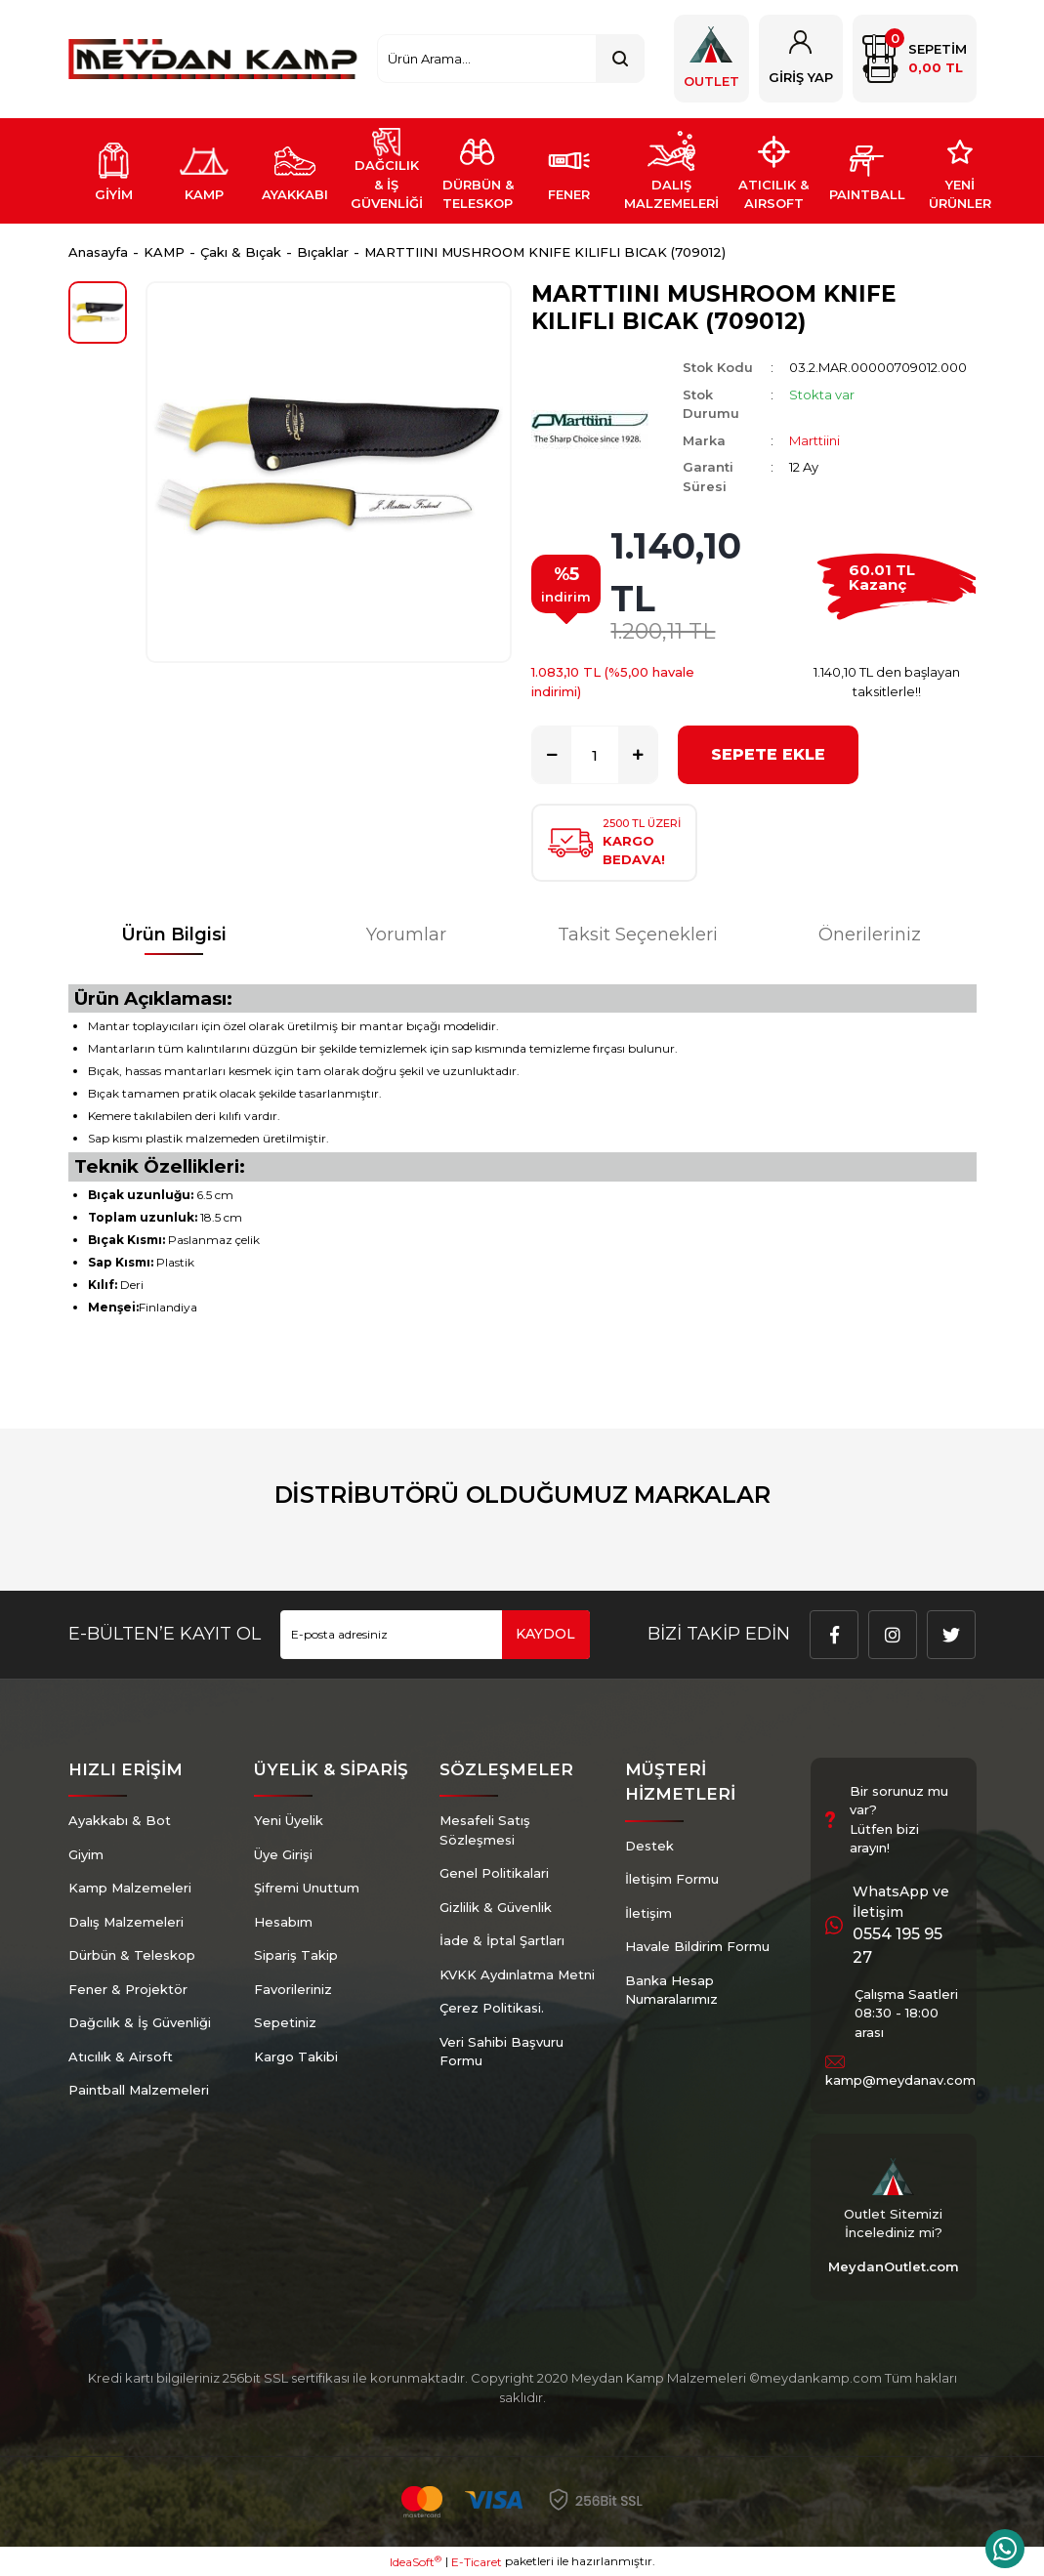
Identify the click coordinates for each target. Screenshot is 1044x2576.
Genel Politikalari (494, 1873)
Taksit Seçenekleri (638, 934)
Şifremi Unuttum (306, 1887)
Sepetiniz (285, 2022)
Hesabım (283, 1922)
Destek (649, 1845)
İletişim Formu (672, 1879)
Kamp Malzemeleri (129, 1887)
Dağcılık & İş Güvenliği (139, 2022)
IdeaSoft (415, 2561)
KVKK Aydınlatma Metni (517, 1974)
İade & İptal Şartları (501, 1940)
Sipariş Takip (296, 1955)
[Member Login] (801, 59)
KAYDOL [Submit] (545, 1633)
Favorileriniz (293, 1989)
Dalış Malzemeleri (126, 1922)
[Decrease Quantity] (551, 755)
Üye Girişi (283, 1854)
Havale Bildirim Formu (697, 1946)
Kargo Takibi (296, 2056)
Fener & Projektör (128, 1989)
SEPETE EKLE (768, 754)
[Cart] (915, 59)
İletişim (648, 1913)
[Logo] (213, 59)
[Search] (510, 58)
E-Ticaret (476, 2562)
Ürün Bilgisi (174, 934)
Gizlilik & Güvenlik (495, 1907)
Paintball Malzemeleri (138, 2090)
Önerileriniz (869, 934)
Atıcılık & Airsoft (120, 2056)
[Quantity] (594, 755)
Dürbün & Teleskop (131, 1955)
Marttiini (814, 440)
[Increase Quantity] (637, 755)
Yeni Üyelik (288, 1820)
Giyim (86, 1854)
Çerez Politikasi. (491, 2007)
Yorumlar (406, 934)
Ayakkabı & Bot (119, 1820)
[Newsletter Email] (435, 1634)
